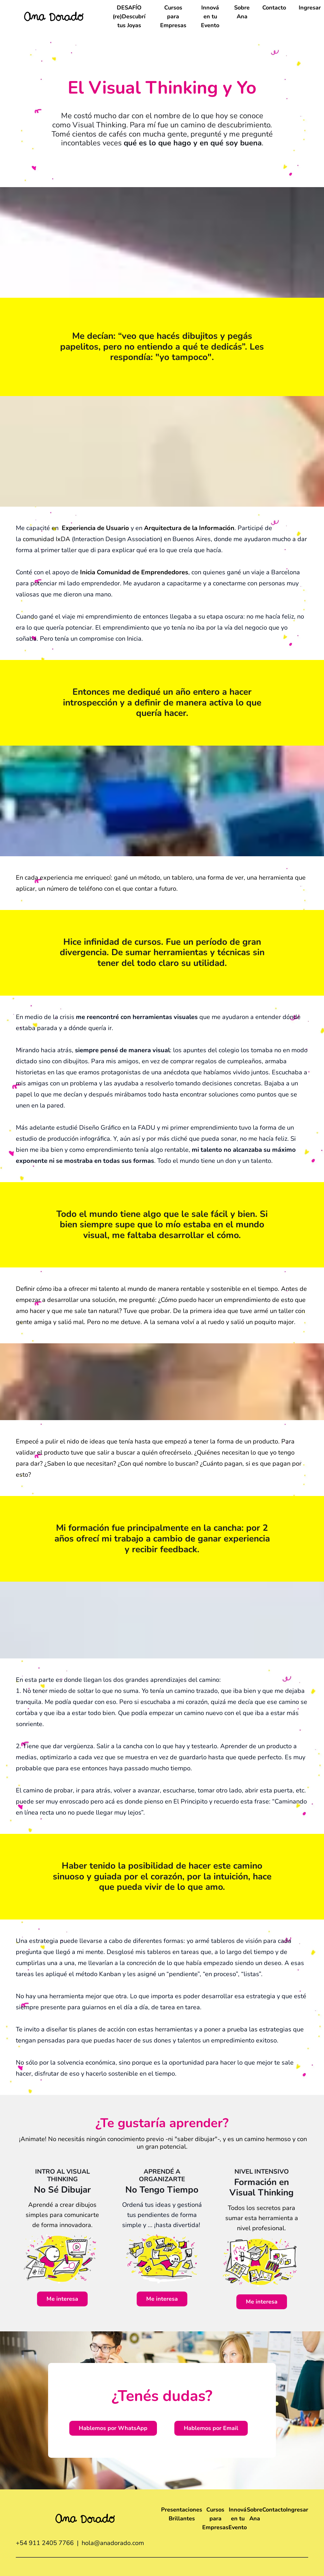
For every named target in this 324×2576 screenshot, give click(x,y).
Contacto (274, 7)
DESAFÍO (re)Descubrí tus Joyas (129, 16)
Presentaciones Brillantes (181, 2514)
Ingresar (310, 7)
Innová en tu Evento (210, 16)
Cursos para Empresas (173, 16)
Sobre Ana (242, 12)
